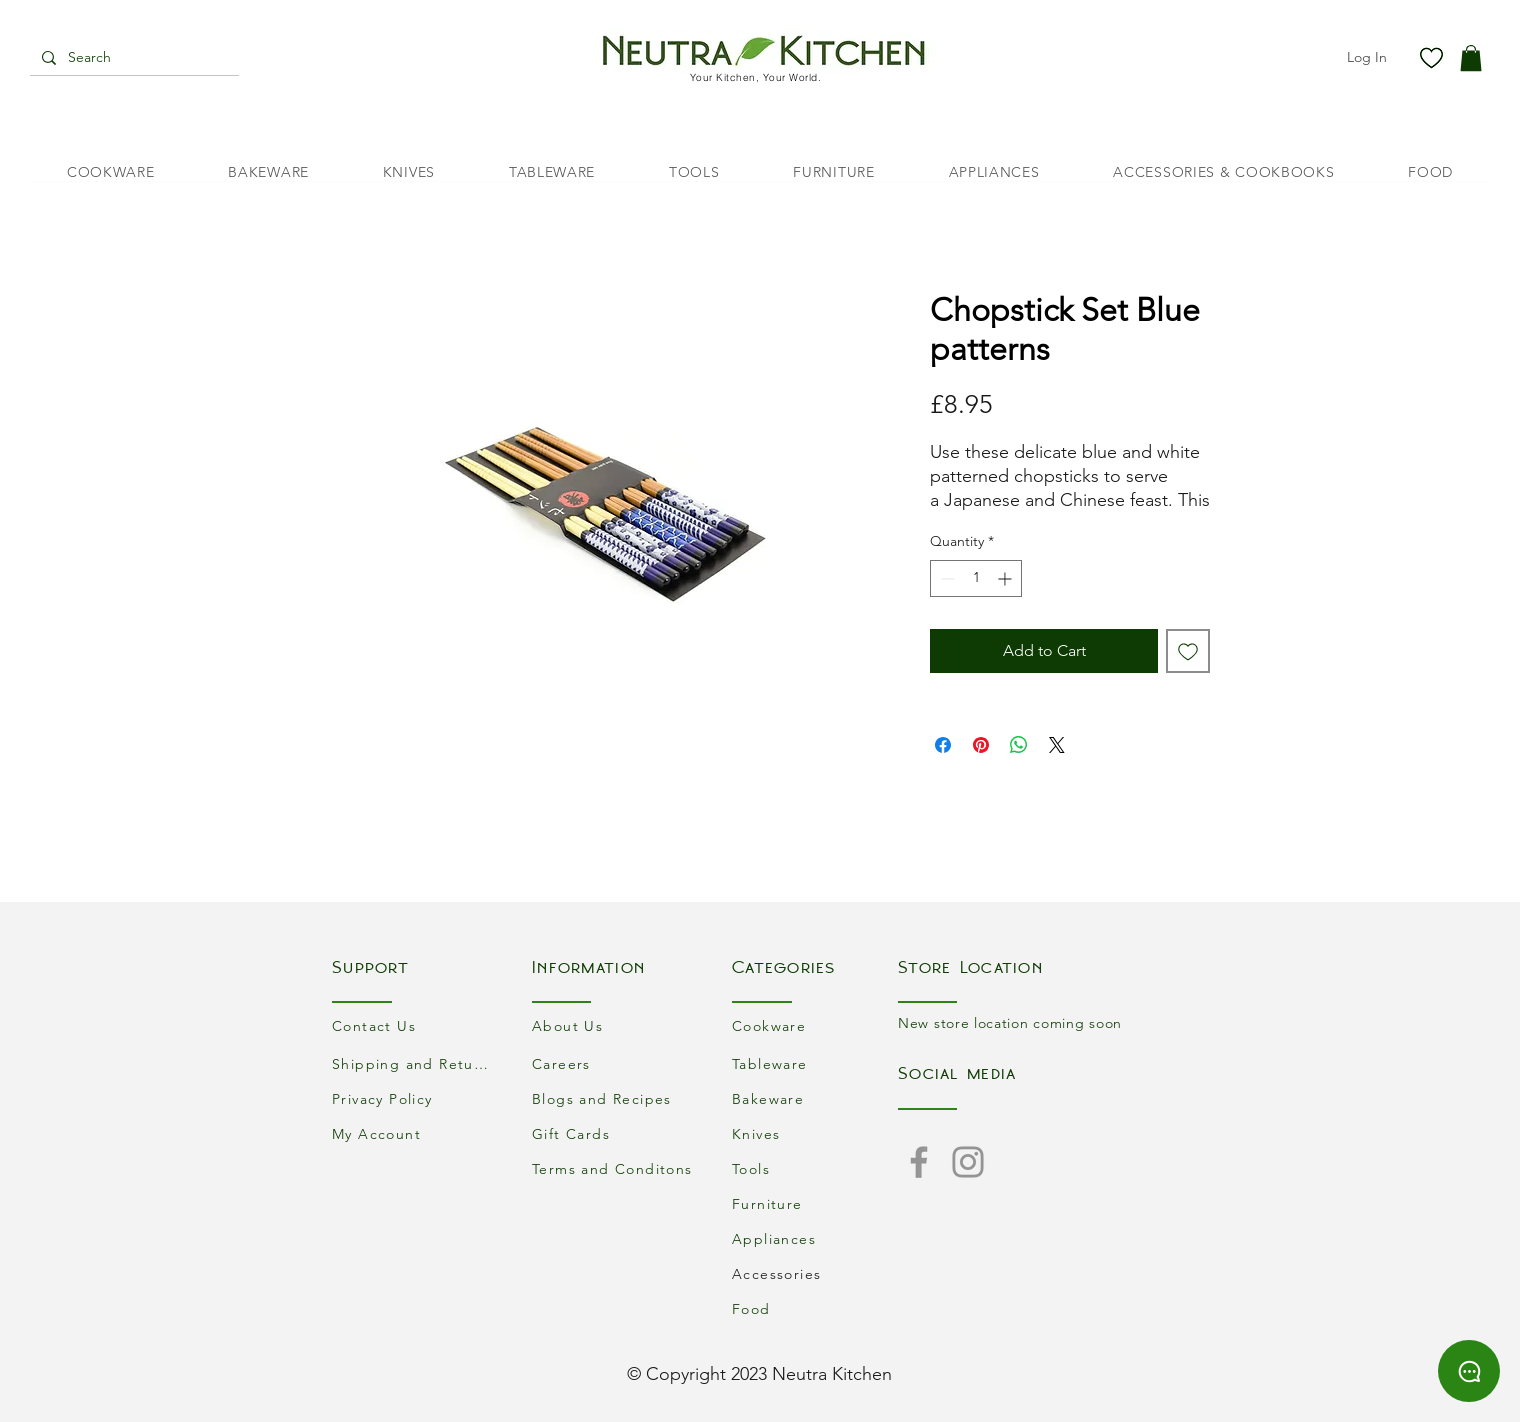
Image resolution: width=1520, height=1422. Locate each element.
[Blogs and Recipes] (615, 1098)
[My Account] (415, 1133)
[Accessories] (815, 1273)
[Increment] (1006, 578)
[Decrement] (945, 578)
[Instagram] (968, 1162)
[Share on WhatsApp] (1019, 745)
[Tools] (815, 1168)
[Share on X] (1057, 745)
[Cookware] (815, 1025)
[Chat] (1469, 1371)
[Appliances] (815, 1238)
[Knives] (815, 1133)
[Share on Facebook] (943, 745)
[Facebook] (919, 1162)
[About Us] (615, 1025)
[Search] (132, 58)
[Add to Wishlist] (1188, 651)
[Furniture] (815, 1203)
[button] (1471, 58)
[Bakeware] (815, 1098)
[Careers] (615, 1063)
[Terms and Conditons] (615, 1168)
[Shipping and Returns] (415, 1063)
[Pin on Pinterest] (981, 745)
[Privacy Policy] (415, 1098)
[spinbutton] (976, 578)
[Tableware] (815, 1063)
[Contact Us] (415, 1025)
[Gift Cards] (615, 1133)
